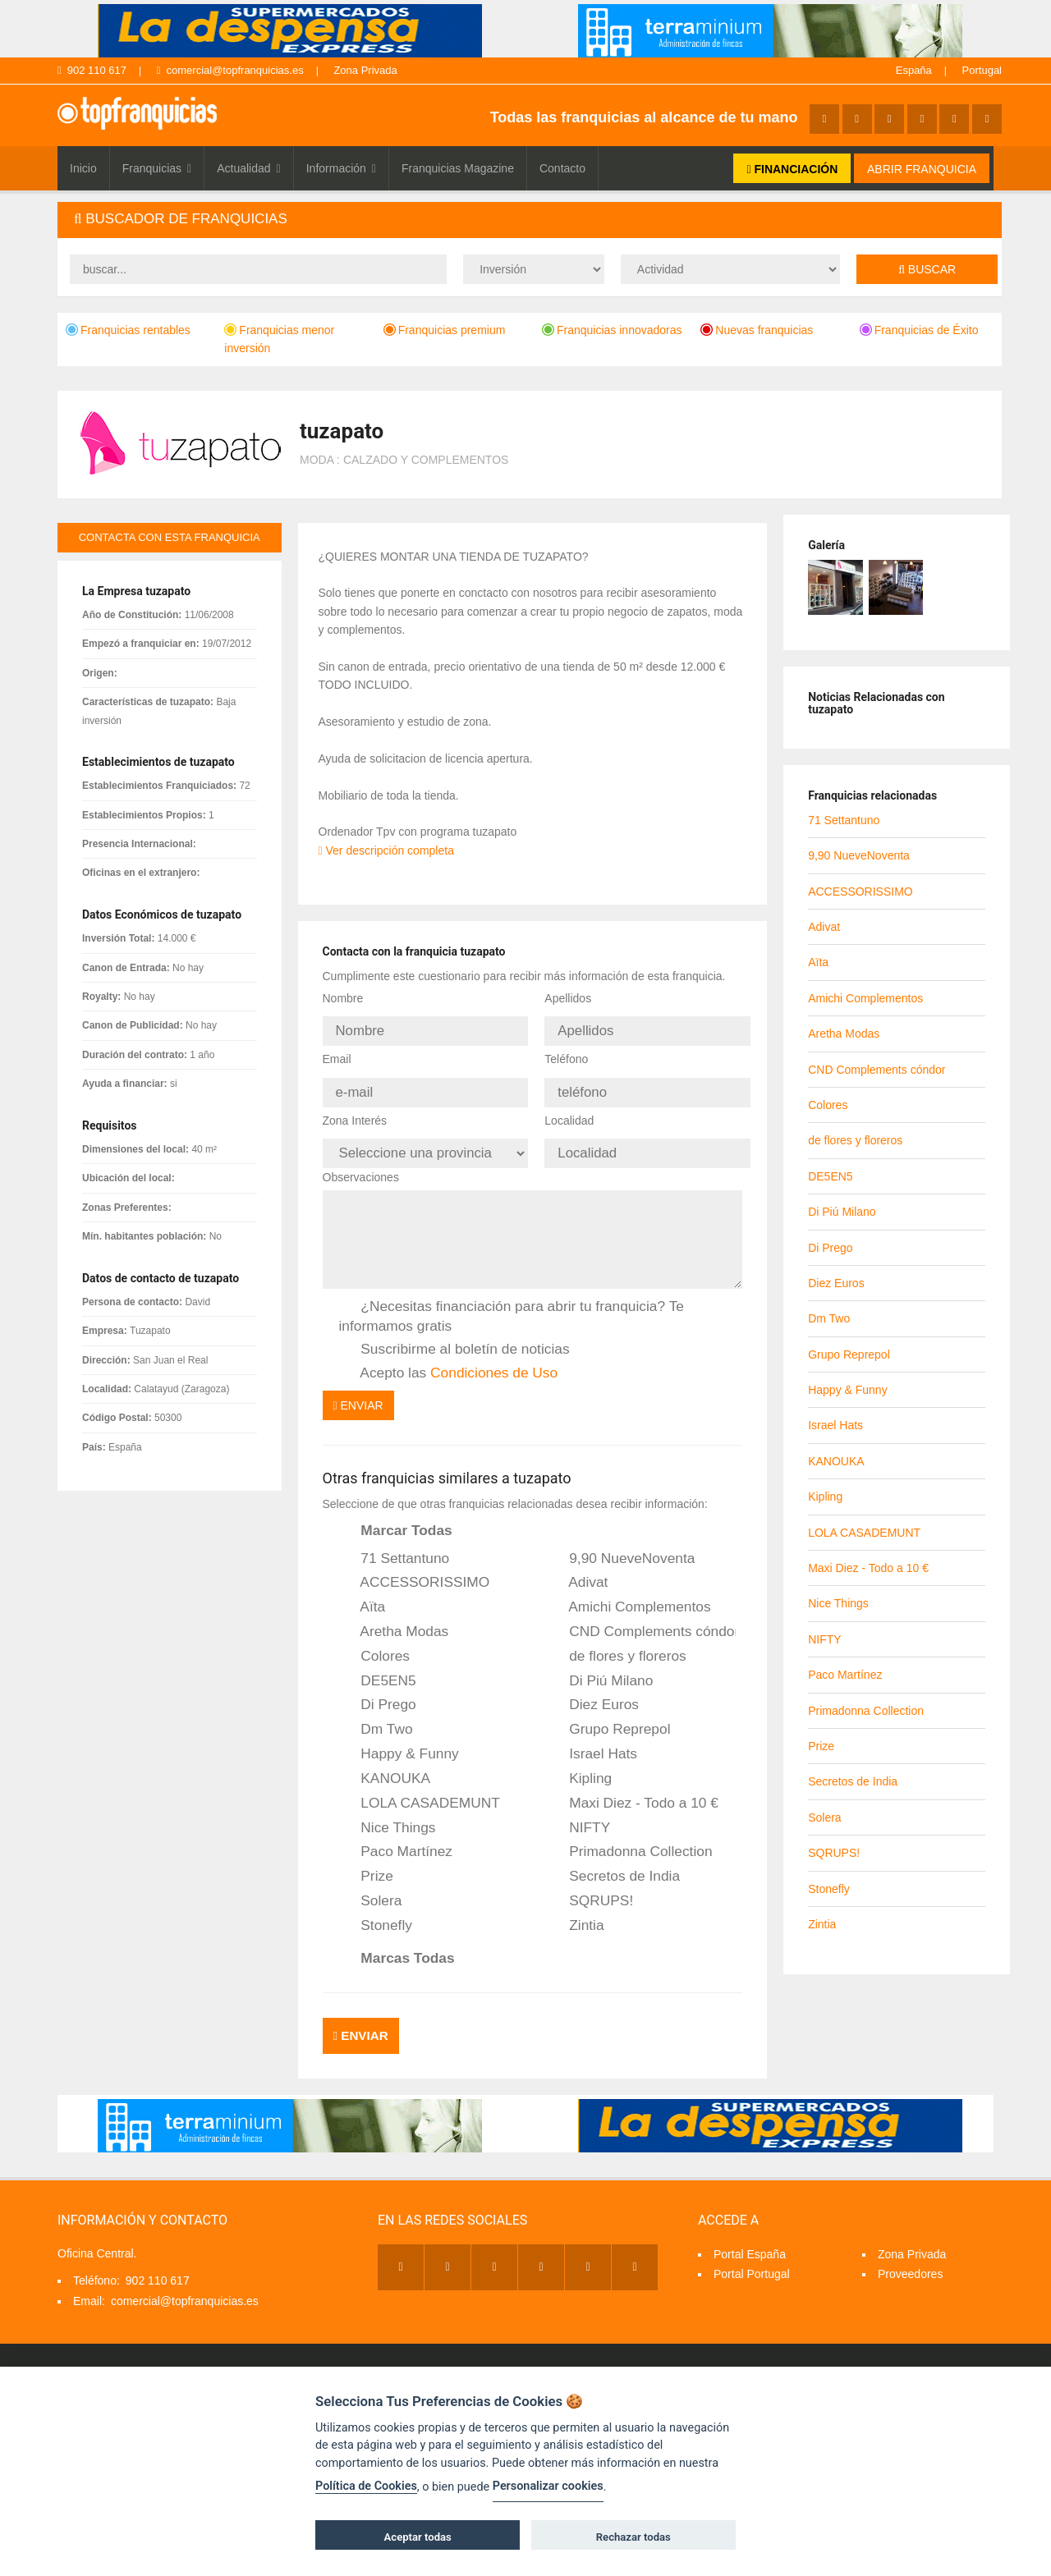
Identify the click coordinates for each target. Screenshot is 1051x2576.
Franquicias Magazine (458, 168)
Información (341, 168)
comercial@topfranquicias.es (230, 70)
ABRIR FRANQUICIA (921, 169)
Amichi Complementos (628, 1593)
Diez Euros (593, 1691)
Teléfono (566, 1054)
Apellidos (567, 998)
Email (337, 1054)
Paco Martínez (396, 1838)
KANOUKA (385, 1764)
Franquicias (157, 168)
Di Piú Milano (600, 1666)
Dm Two (376, 1715)
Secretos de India (613, 1862)
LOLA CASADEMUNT (419, 1789)
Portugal (982, 70)
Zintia (575, 1911)
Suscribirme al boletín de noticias (454, 1335)
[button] (529, 219)
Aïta (362, 1593)
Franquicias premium (444, 330)
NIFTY (578, 1813)
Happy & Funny (399, 1739)
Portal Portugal (752, 2252)
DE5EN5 (377, 1666)
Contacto (562, 168)
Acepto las (448, 1359)
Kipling (579, 1764)
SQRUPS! (590, 1886)
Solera (370, 1886)
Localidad (569, 1110)
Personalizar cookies (548, 2486)
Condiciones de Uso (494, 1358)
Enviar (358, 1390)
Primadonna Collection (629, 1838)
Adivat (577, 1569)
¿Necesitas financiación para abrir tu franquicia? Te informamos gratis (511, 1301)
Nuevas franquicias (756, 330)
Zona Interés (355, 1110)
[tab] (529, 219)
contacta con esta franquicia (169, 537)
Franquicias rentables (128, 330)
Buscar (927, 269)
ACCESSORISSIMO (414, 1569)
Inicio (83, 168)
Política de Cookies (366, 2486)
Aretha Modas (394, 1617)
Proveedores (910, 2252)
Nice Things (387, 1813)
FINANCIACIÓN (792, 169)
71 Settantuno (394, 1544)
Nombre (343, 998)
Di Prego (377, 1691)
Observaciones (361, 1162)
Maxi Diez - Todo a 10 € (632, 1789)
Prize (366, 1862)
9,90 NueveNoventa (621, 1544)
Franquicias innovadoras (612, 330)
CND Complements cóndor (641, 1617)
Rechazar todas (633, 2537)
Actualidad (249, 168)
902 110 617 (91, 70)
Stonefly (375, 1911)
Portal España (750, 2232)
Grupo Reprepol (608, 1715)
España (914, 70)
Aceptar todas (418, 2537)
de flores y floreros (616, 1642)
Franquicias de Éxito (919, 330)
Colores (375, 1642)
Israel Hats (592, 1739)
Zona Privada (365, 70)
